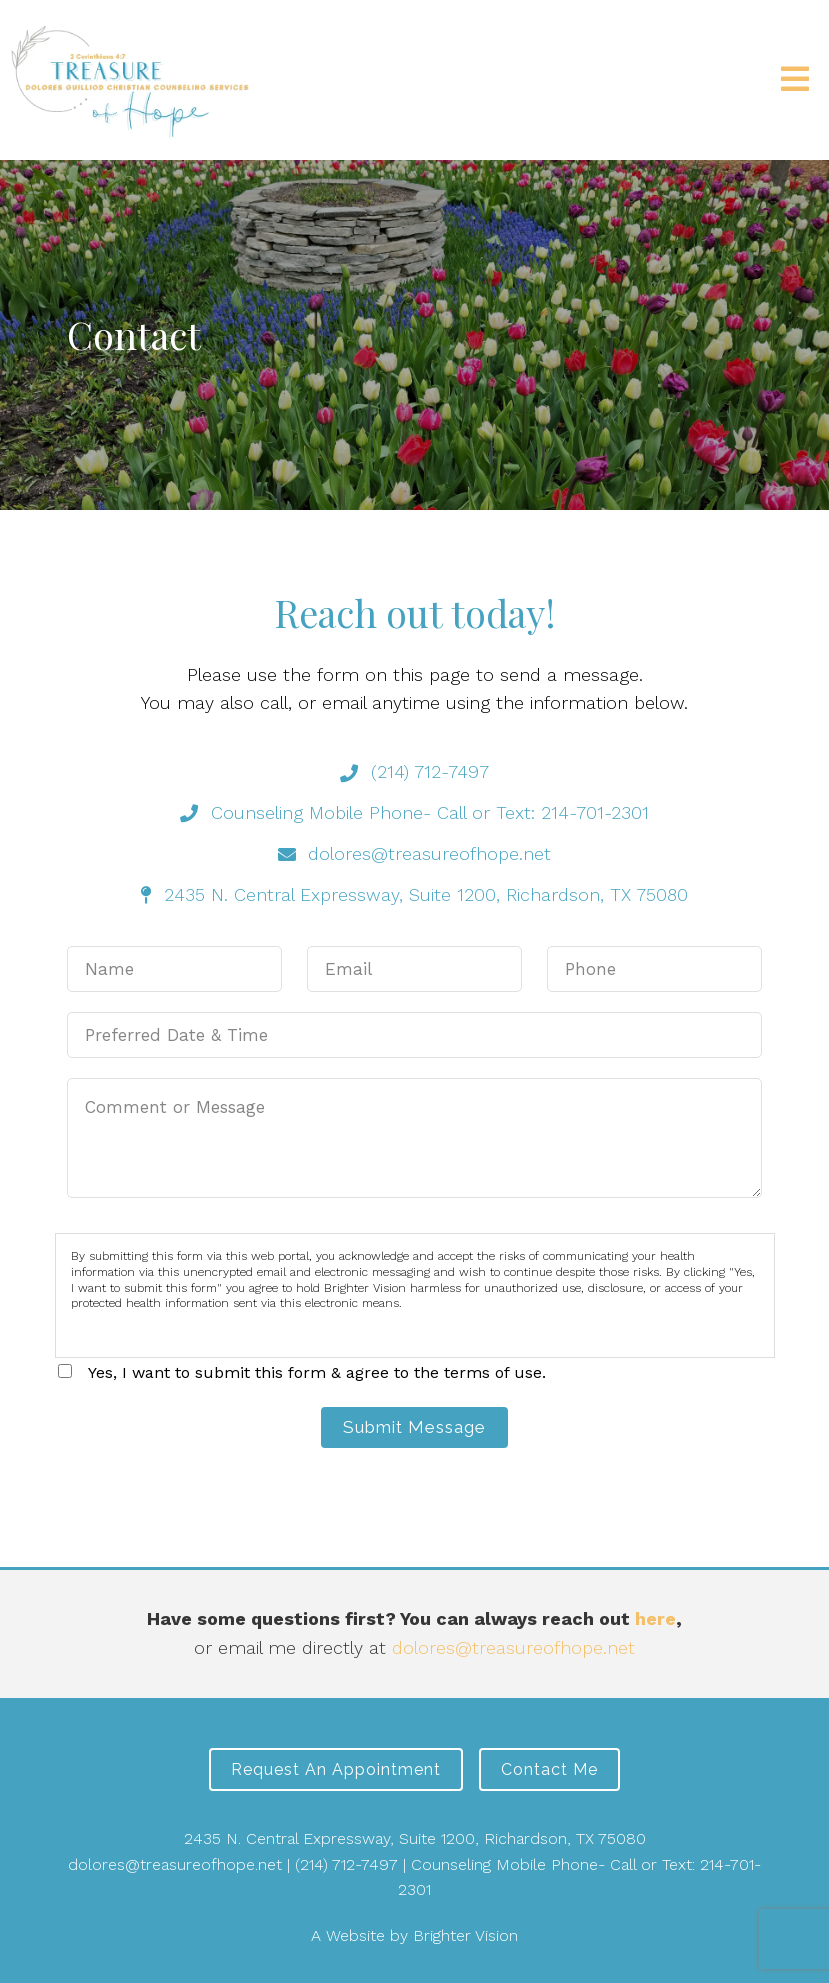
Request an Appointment (336, 1769)
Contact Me (549, 1769)
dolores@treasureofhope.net (513, 1647)
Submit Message (414, 1427)
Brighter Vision (465, 1935)
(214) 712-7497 (346, 1864)
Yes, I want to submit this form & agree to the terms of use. (317, 1372)
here (655, 1618)
